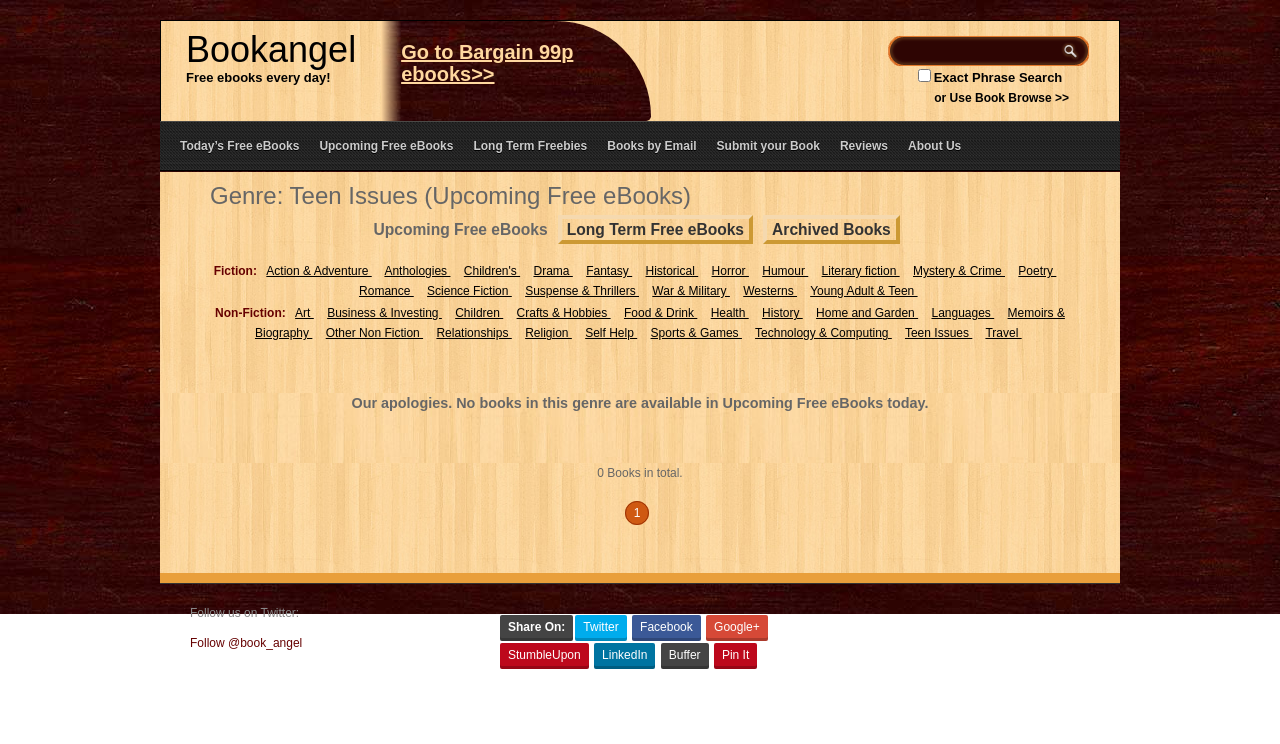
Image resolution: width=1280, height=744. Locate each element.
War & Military (691, 291)
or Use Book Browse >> (1001, 98)
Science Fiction (469, 291)
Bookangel (271, 49)
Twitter (600, 627)
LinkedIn (624, 655)
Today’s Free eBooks (239, 146)
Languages (962, 313)
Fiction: (235, 271)
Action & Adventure (318, 271)
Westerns (770, 291)
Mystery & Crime (959, 271)
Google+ (737, 627)
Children (479, 313)
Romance (386, 291)
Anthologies (417, 271)
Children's (492, 271)
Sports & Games (696, 333)
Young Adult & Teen (863, 291)
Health (730, 313)
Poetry (1037, 271)
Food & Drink (660, 313)
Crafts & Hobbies (564, 313)
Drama (552, 271)
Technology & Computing (823, 333)
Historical (672, 271)
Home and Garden (867, 313)
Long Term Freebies (530, 146)
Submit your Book (768, 146)
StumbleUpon (544, 655)
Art (304, 313)
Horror (730, 271)
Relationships (473, 333)
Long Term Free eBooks (655, 229)
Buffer (685, 655)
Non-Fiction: (250, 313)
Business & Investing (384, 313)
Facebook (666, 627)
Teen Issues (938, 333)
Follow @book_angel (246, 643)
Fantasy (609, 271)
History (782, 313)
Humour (785, 271)
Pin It (735, 655)
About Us (934, 146)
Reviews (864, 146)
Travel (1003, 333)
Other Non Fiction (374, 333)
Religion (548, 333)
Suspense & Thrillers (582, 291)
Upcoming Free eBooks (386, 146)
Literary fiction (861, 271)
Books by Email (651, 146)
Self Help (611, 333)
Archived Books (831, 229)
